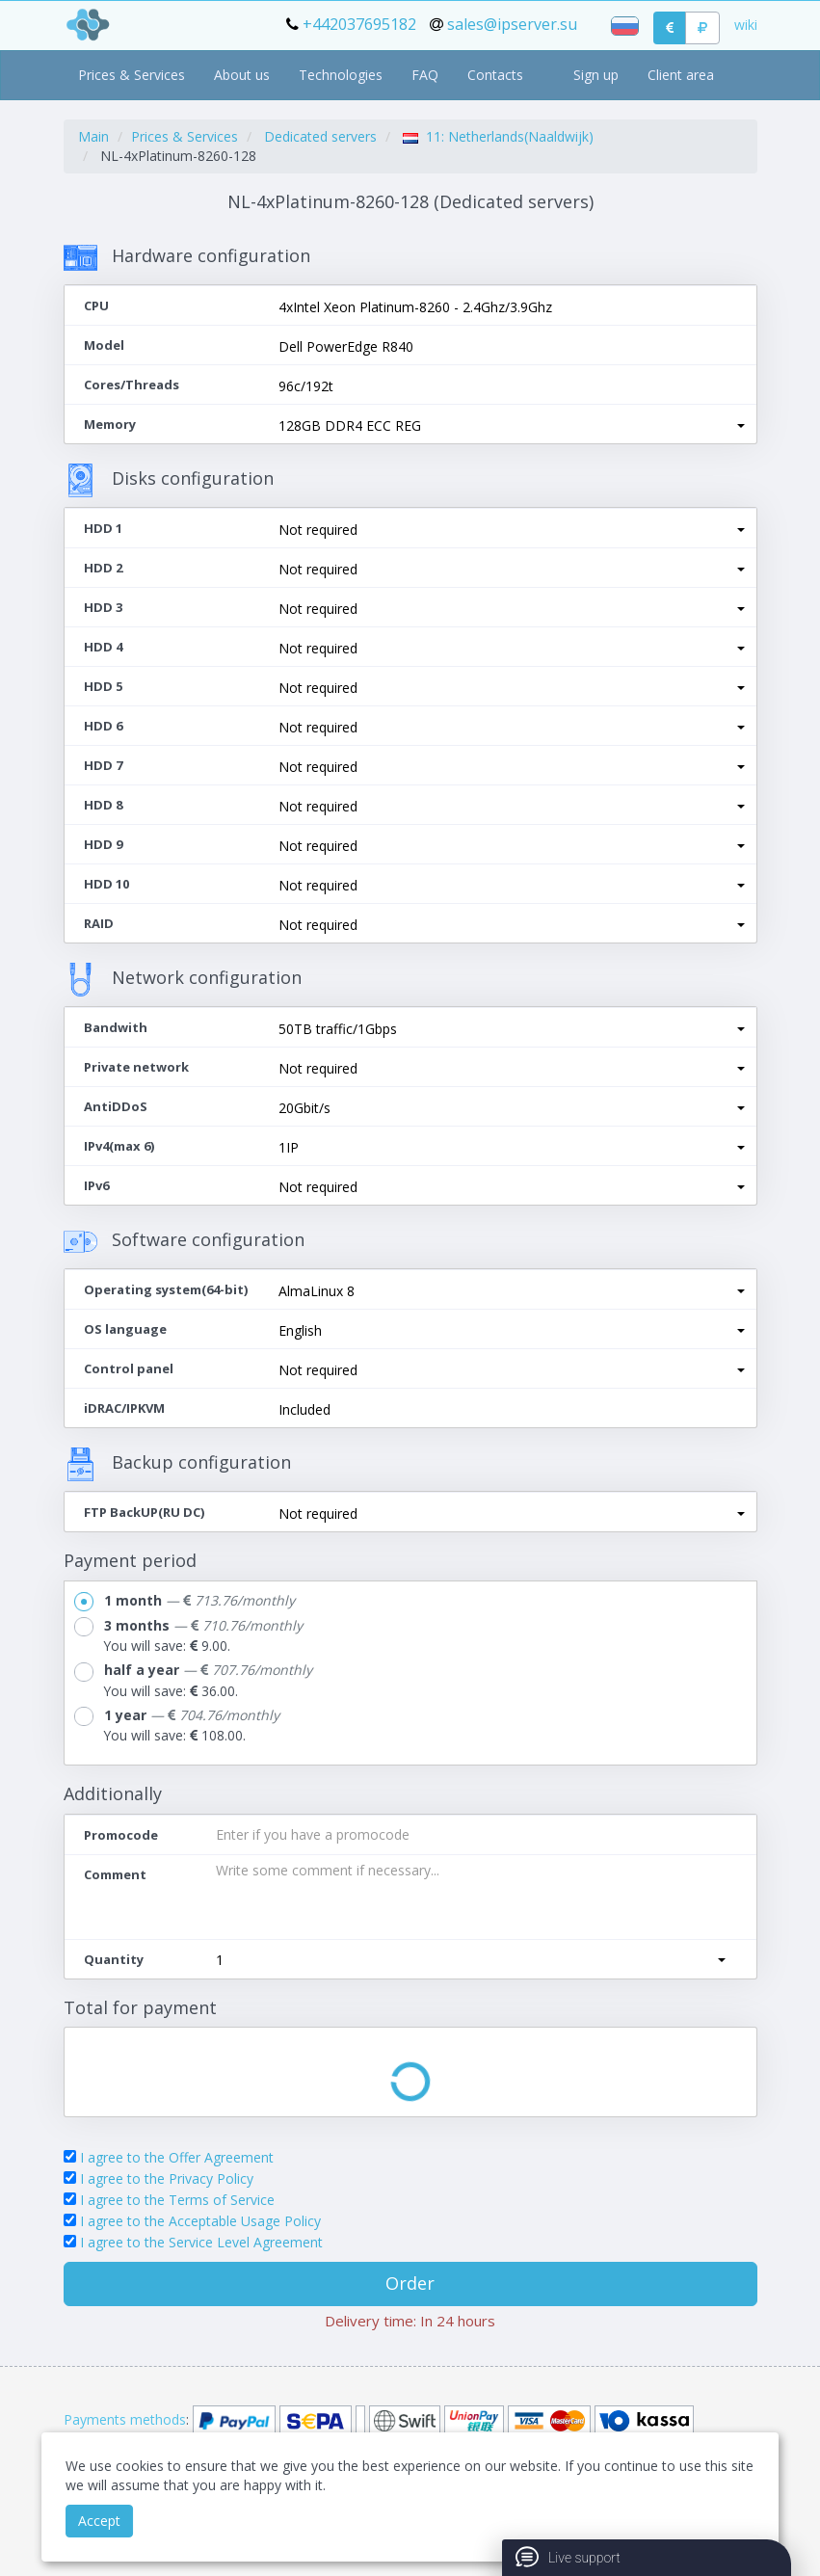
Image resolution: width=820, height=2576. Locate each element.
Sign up (596, 75)
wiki (745, 24)
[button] (511, 426)
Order (410, 2283)
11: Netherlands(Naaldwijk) (498, 136)
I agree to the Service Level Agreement (201, 2242)
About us (242, 75)
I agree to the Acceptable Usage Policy (200, 2221)
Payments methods (125, 2419)
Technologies (341, 75)
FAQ (424, 75)
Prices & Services (131, 75)
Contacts (495, 75)
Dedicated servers (320, 136)
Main (93, 136)
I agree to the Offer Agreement (177, 2157)
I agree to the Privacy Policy (166, 2178)
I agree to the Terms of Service (177, 2200)
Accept (99, 2520)
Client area (681, 75)
